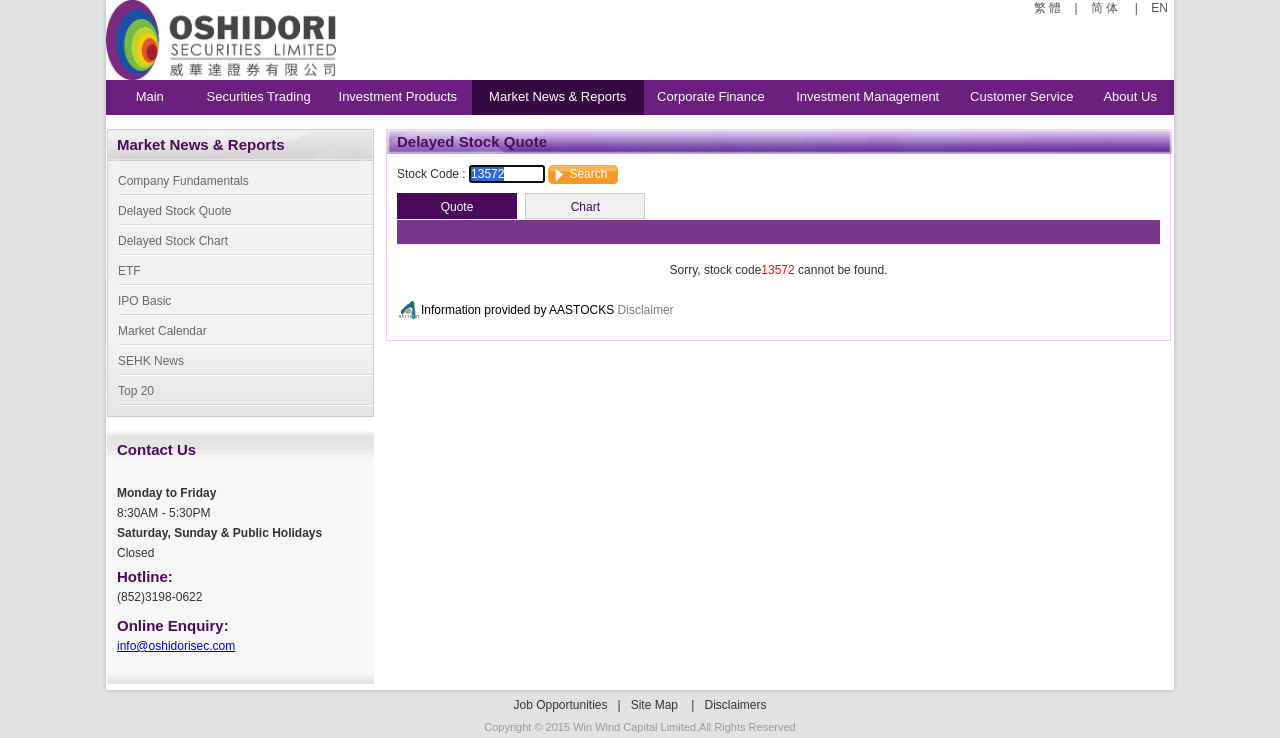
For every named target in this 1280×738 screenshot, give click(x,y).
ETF (129, 271)
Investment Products (398, 96)
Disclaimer (646, 310)
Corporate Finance (711, 96)
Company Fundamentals (183, 181)
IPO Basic (144, 301)
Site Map (654, 705)
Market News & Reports (557, 96)
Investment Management (867, 96)
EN (1158, 8)
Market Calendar (162, 331)
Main (150, 96)
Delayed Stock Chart (173, 241)
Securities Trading (259, 96)
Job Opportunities (560, 705)
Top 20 (136, 391)
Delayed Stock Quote (174, 211)
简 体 (1106, 8)
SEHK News (151, 361)
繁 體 (1049, 8)
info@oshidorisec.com (176, 646)
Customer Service (1021, 96)
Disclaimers (736, 705)
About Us (1129, 96)
